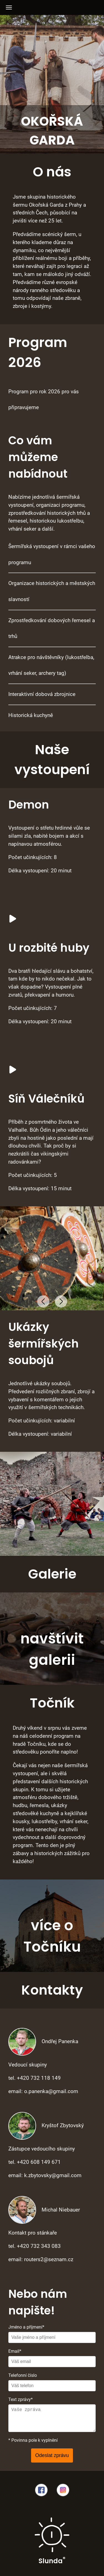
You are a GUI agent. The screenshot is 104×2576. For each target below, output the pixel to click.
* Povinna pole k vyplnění (33, 2440)
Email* (14, 2351)
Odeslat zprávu (52, 2455)
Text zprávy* (20, 2399)
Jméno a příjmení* (26, 2327)
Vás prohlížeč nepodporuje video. (41, 909)
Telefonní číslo (22, 2375)
